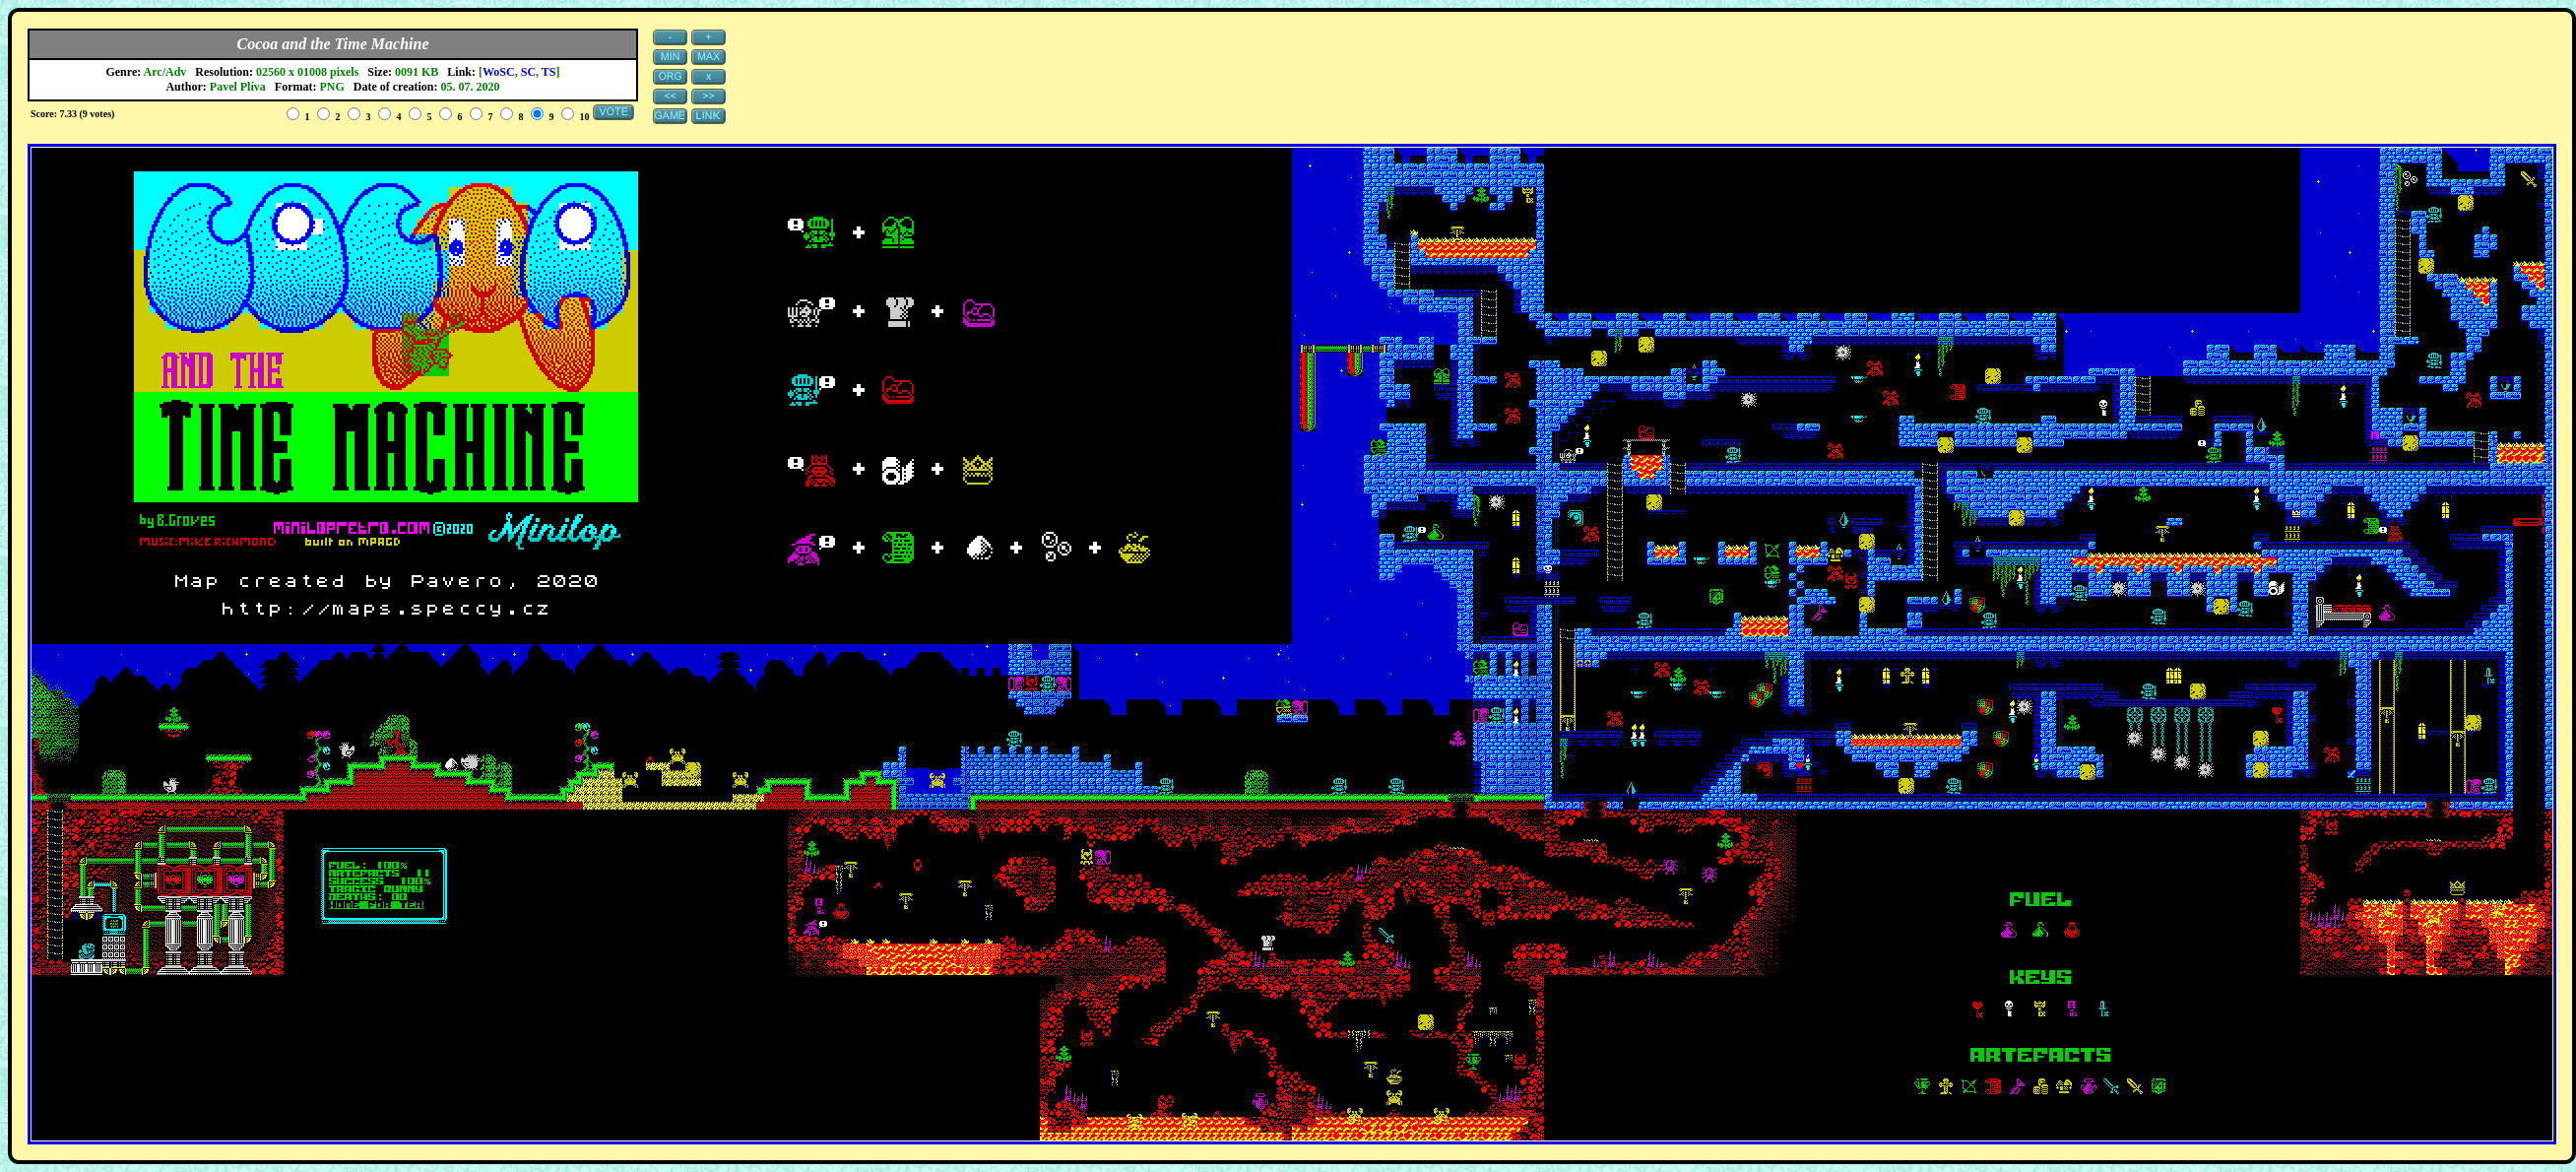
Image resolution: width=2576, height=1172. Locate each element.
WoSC (499, 72)
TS (549, 72)
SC (528, 72)
